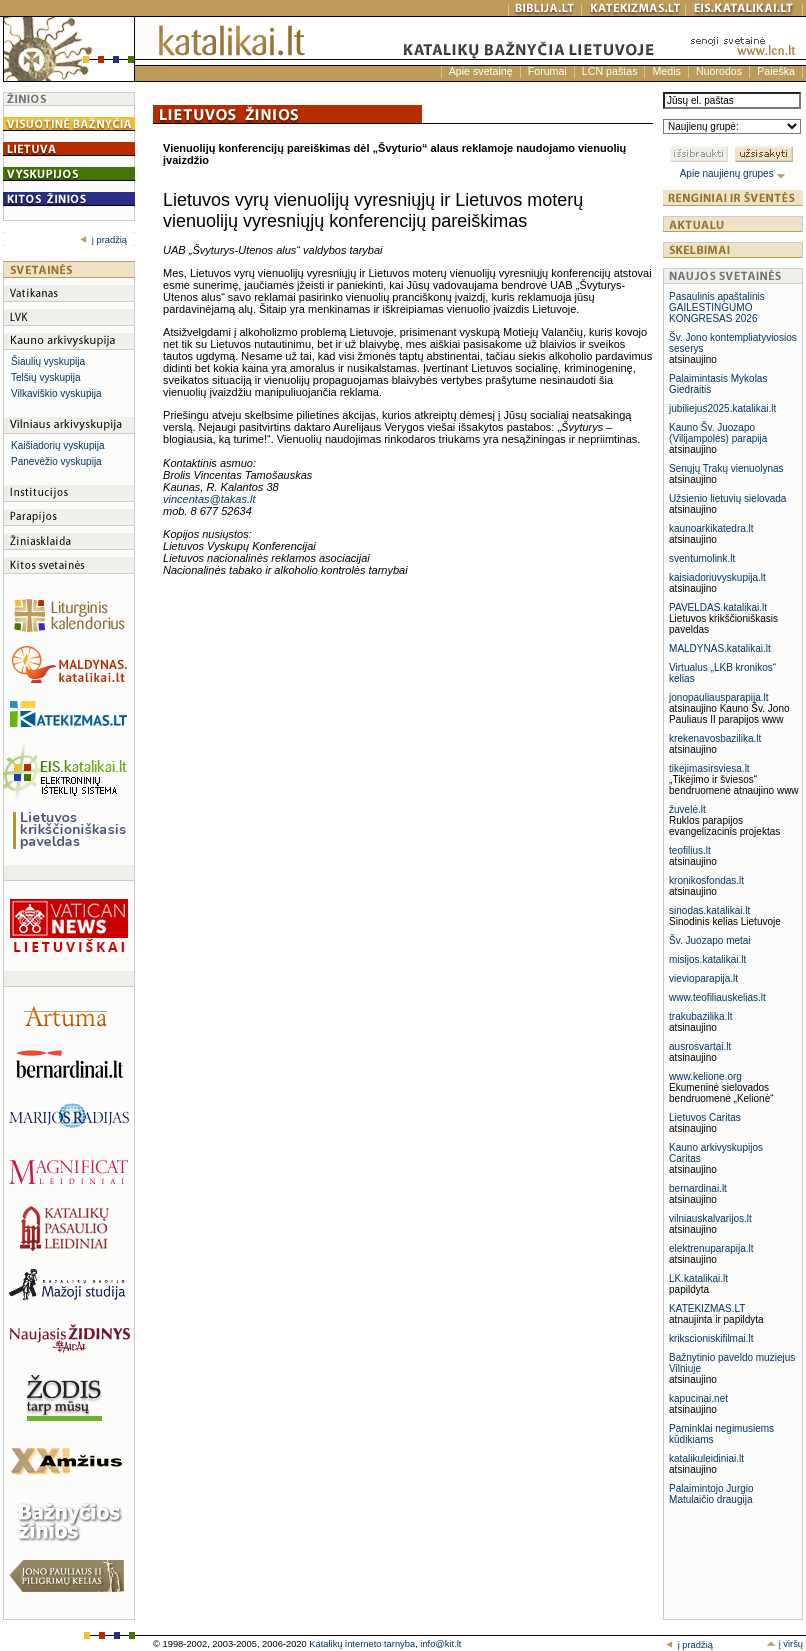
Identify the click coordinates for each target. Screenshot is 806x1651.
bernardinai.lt (698, 1188)
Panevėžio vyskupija (56, 461)
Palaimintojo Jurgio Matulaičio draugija (711, 1494)
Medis (666, 71)
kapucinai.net (698, 1398)
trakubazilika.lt (700, 1016)
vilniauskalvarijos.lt (710, 1218)
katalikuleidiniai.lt (706, 1458)
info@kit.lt (440, 1644)
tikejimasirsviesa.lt (709, 768)
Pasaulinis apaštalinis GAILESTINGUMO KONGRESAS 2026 (717, 307)
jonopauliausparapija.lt (719, 697)
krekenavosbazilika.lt (715, 738)
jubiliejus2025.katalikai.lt (722, 408)
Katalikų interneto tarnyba (362, 1644)
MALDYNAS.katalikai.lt (720, 648)
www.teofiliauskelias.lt (717, 997)
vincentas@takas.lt (209, 499)
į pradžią (103, 240)
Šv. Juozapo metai (710, 940)
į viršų (784, 1644)
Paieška (776, 71)
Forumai (547, 71)
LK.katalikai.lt (698, 1278)
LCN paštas (610, 71)
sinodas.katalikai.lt (709, 910)
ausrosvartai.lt (700, 1046)
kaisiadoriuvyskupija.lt (717, 577)
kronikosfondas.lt (706, 880)
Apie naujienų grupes (733, 173)
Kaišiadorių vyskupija (57, 445)
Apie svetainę (481, 71)
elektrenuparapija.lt (711, 1248)
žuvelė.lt (687, 809)
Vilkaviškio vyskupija (56, 393)
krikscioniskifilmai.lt (711, 1338)
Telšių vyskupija (45, 377)
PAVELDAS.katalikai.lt (718, 607)
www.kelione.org (705, 1076)
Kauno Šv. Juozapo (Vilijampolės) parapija (718, 433)
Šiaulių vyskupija (48, 361)
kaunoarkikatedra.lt (711, 528)
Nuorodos (719, 71)
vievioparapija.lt (703, 978)
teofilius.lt (690, 850)
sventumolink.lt (702, 558)
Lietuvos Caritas (705, 1117)
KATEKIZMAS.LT (707, 1308)
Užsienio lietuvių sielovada (727, 498)
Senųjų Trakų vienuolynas (726, 468)
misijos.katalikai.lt (707, 959)
